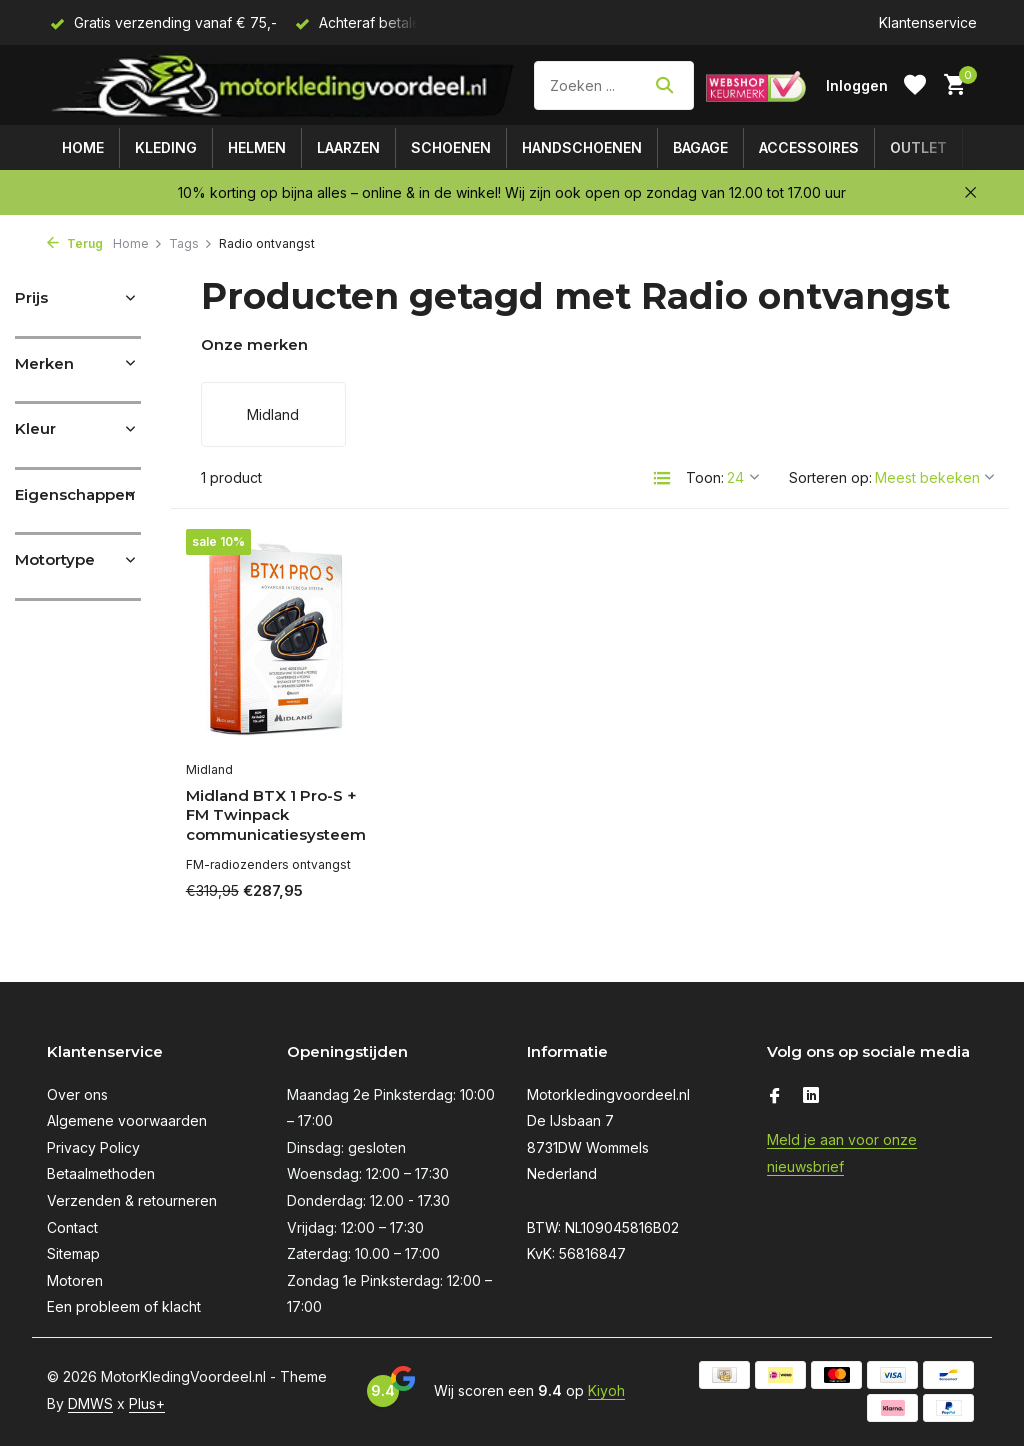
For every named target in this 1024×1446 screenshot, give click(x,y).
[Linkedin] (811, 1097)
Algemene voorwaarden (127, 1120)
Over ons (77, 1094)
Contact (72, 1227)
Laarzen (348, 147)
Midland (209, 769)
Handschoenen (582, 147)
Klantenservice (928, 22)
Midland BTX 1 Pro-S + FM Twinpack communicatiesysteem (276, 815)
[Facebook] (775, 1097)
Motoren (75, 1280)
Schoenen (451, 147)
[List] (662, 478)
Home (83, 147)
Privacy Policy (93, 1147)
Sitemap (73, 1253)
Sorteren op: (830, 477)
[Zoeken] (614, 85)
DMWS (90, 1403)
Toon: (705, 477)
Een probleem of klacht (124, 1306)
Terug (75, 243)
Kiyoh (606, 1390)
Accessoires (809, 147)
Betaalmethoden (101, 1173)
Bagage (700, 147)
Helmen (257, 147)
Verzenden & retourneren (132, 1200)
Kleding (166, 147)
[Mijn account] (857, 85)
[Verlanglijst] (915, 85)
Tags (191, 243)
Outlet (918, 147)
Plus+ (147, 1403)
